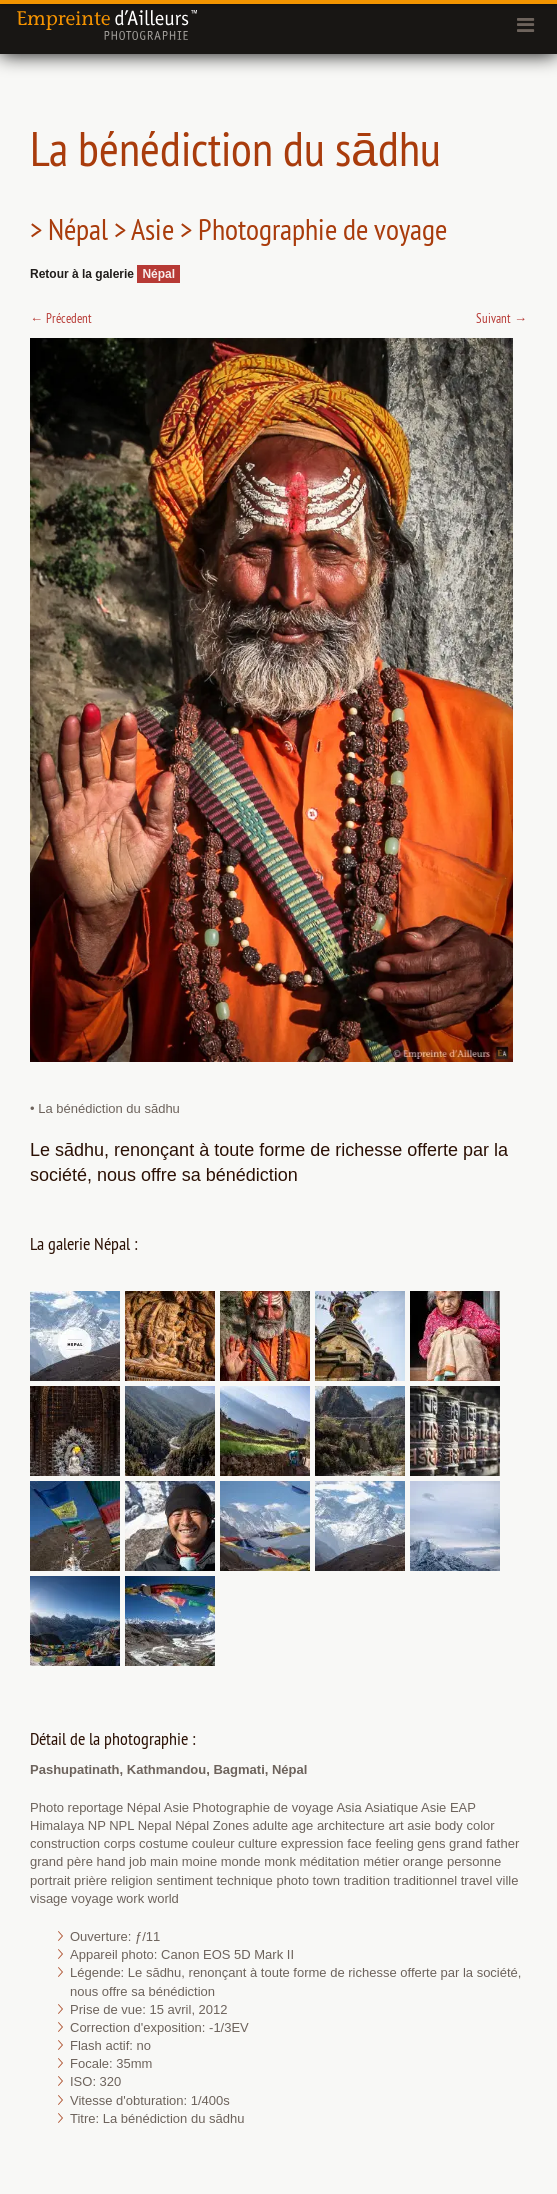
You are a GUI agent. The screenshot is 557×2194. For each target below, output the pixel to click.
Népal (158, 274)
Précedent (61, 318)
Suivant (501, 318)
